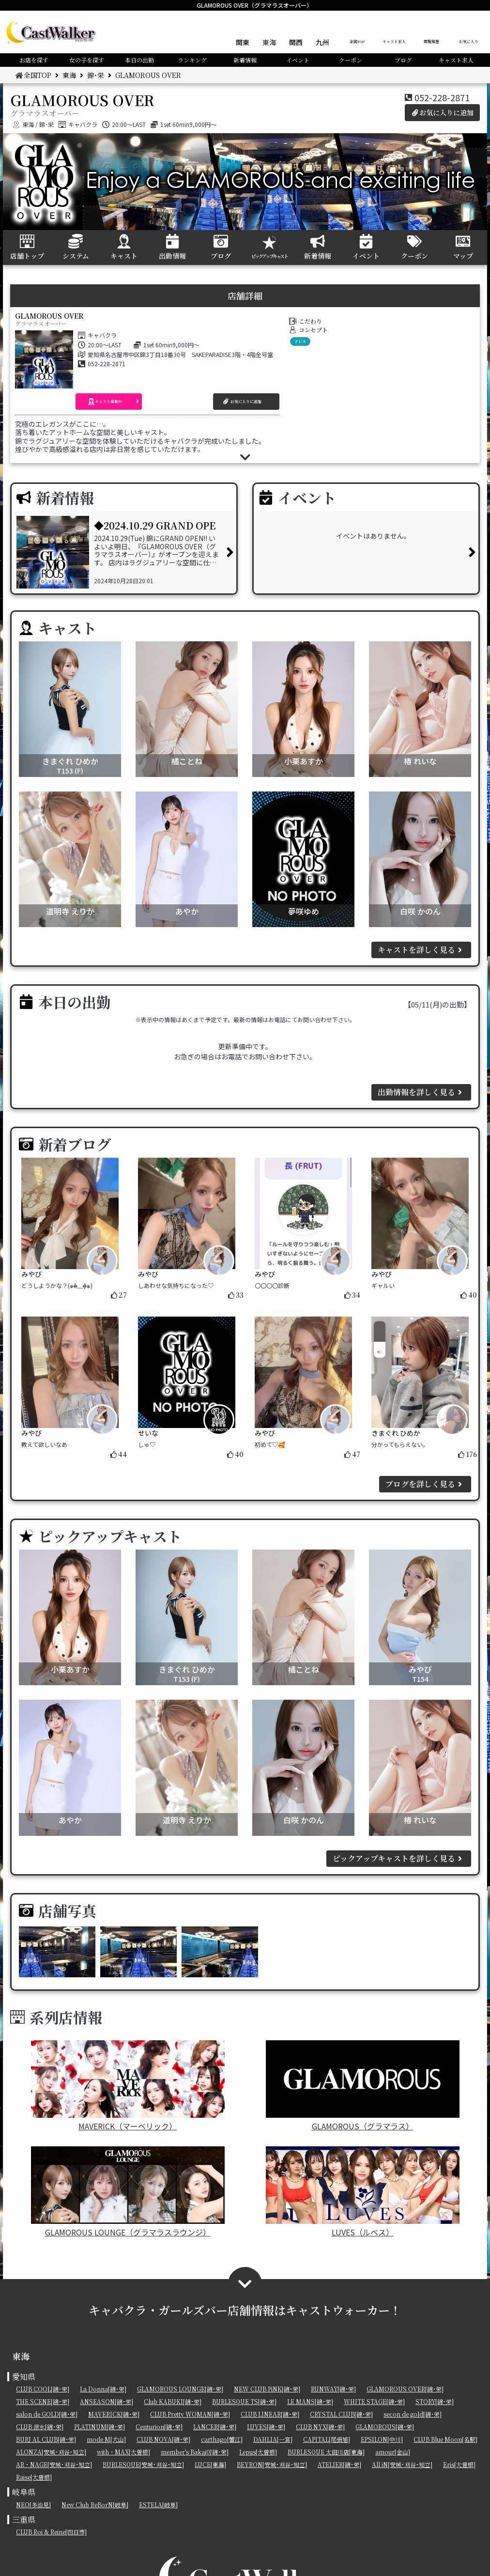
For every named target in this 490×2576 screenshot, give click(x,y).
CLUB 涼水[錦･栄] (39, 2426)
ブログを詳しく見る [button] (425, 1484)
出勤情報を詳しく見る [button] (421, 1092)
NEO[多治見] (33, 2504)
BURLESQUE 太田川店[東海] (326, 2452)
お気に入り (468, 41)
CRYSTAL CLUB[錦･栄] (341, 2414)
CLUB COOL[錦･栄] (42, 2389)
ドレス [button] (300, 341)
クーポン (350, 60)
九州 (322, 42)
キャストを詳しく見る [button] (421, 949)
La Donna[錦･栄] (103, 2389)
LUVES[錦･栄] (266, 2426)
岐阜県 (23, 2492)
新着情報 (245, 60)
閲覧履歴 (431, 41)
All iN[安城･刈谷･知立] (402, 2464)
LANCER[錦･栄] (214, 2426)
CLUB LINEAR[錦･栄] (270, 2414)
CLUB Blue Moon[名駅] (445, 2439)
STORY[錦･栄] (434, 2401)
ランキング (192, 60)
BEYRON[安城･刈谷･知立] (272, 2464)
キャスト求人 (394, 41)
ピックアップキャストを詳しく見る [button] (399, 1858)
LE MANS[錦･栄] (310, 2401)
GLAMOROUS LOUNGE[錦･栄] (180, 2389)
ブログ (403, 60)
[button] (109, 401)
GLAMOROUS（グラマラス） (362, 2086)
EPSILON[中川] (382, 2439)
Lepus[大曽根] (258, 2452)
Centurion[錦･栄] (159, 2426)
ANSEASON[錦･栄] (106, 2401)
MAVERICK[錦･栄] (113, 2414)
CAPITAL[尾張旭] (326, 2439)
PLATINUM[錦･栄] (99, 2426)
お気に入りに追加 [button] (442, 112)
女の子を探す (86, 60)
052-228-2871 (442, 97)
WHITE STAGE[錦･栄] (374, 2401)
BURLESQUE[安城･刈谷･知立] (143, 2464)
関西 (296, 42)
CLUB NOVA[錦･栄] (163, 2439)
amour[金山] (392, 2452)
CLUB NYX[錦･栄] (320, 2426)
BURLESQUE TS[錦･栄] (244, 2401)
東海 (269, 42)
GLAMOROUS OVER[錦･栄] (405, 2389)
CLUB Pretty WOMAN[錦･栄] (190, 2414)
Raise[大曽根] (34, 2477)
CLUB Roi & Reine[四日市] (51, 2532)
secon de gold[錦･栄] (412, 2414)
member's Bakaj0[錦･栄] (195, 2452)
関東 (242, 42)
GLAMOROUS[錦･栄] (384, 2426)
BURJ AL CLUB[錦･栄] (46, 2439)
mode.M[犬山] (106, 2439)
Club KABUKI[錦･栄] (172, 2401)
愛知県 (23, 2376)
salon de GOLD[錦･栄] (46, 2414)
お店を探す (33, 60)
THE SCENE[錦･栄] (42, 2401)
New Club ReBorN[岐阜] (94, 2504)
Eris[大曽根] (459, 2464)
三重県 (23, 2519)
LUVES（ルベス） (362, 2192)
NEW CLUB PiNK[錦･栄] (267, 2389)
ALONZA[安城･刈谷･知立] (51, 2452)
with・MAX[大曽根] (123, 2452)
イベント (297, 60)
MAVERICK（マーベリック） (128, 2086)
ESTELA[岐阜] (158, 2504)
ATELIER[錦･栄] (339, 2464)
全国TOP (357, 41)
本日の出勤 (139, 60)
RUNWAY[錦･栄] (333, 2389)
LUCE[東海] (210, 2464)
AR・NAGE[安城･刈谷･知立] (54, 2464)
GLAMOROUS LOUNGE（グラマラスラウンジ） (128, 2192)
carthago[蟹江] (222, 2439)
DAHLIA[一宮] (272, 2439)
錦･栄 (95, 75)
